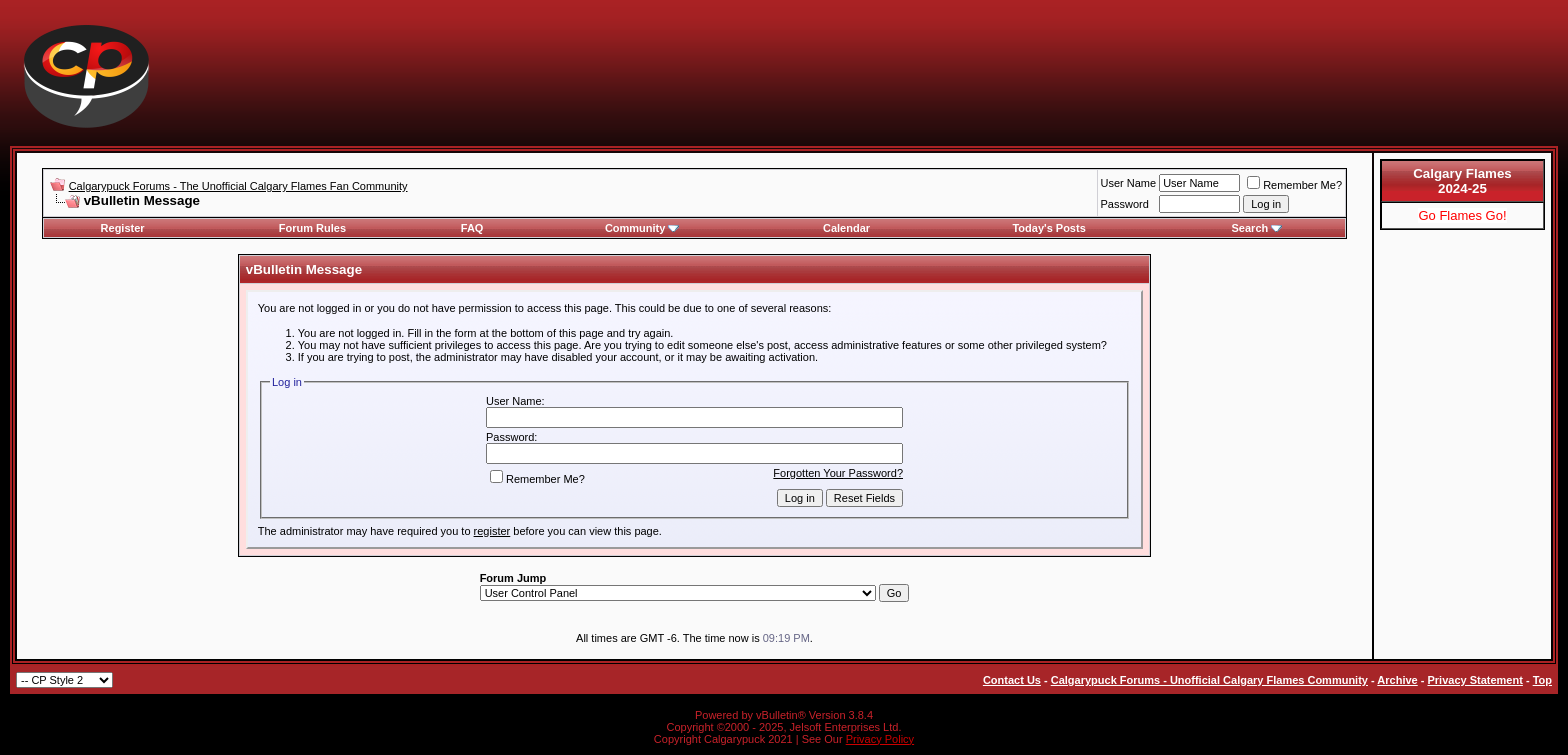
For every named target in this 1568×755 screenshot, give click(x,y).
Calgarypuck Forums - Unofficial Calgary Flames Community (1209, 680)
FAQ (472, 228)
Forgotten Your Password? (838, 473)
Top (1542, 680)
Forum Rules (312, 228)
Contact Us (1012, 680)
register (492, 531)
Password (1125, 204)
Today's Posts (1048, 228)
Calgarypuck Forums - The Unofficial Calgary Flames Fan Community (238, 186)
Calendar (846, 228)
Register (123, 228)
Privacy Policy (880, 739)
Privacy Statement (1474, 680)
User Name (1129, 183)
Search (1257, 228)
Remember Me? (1294, 185)
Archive (1397, 680)
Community (642, 228)
